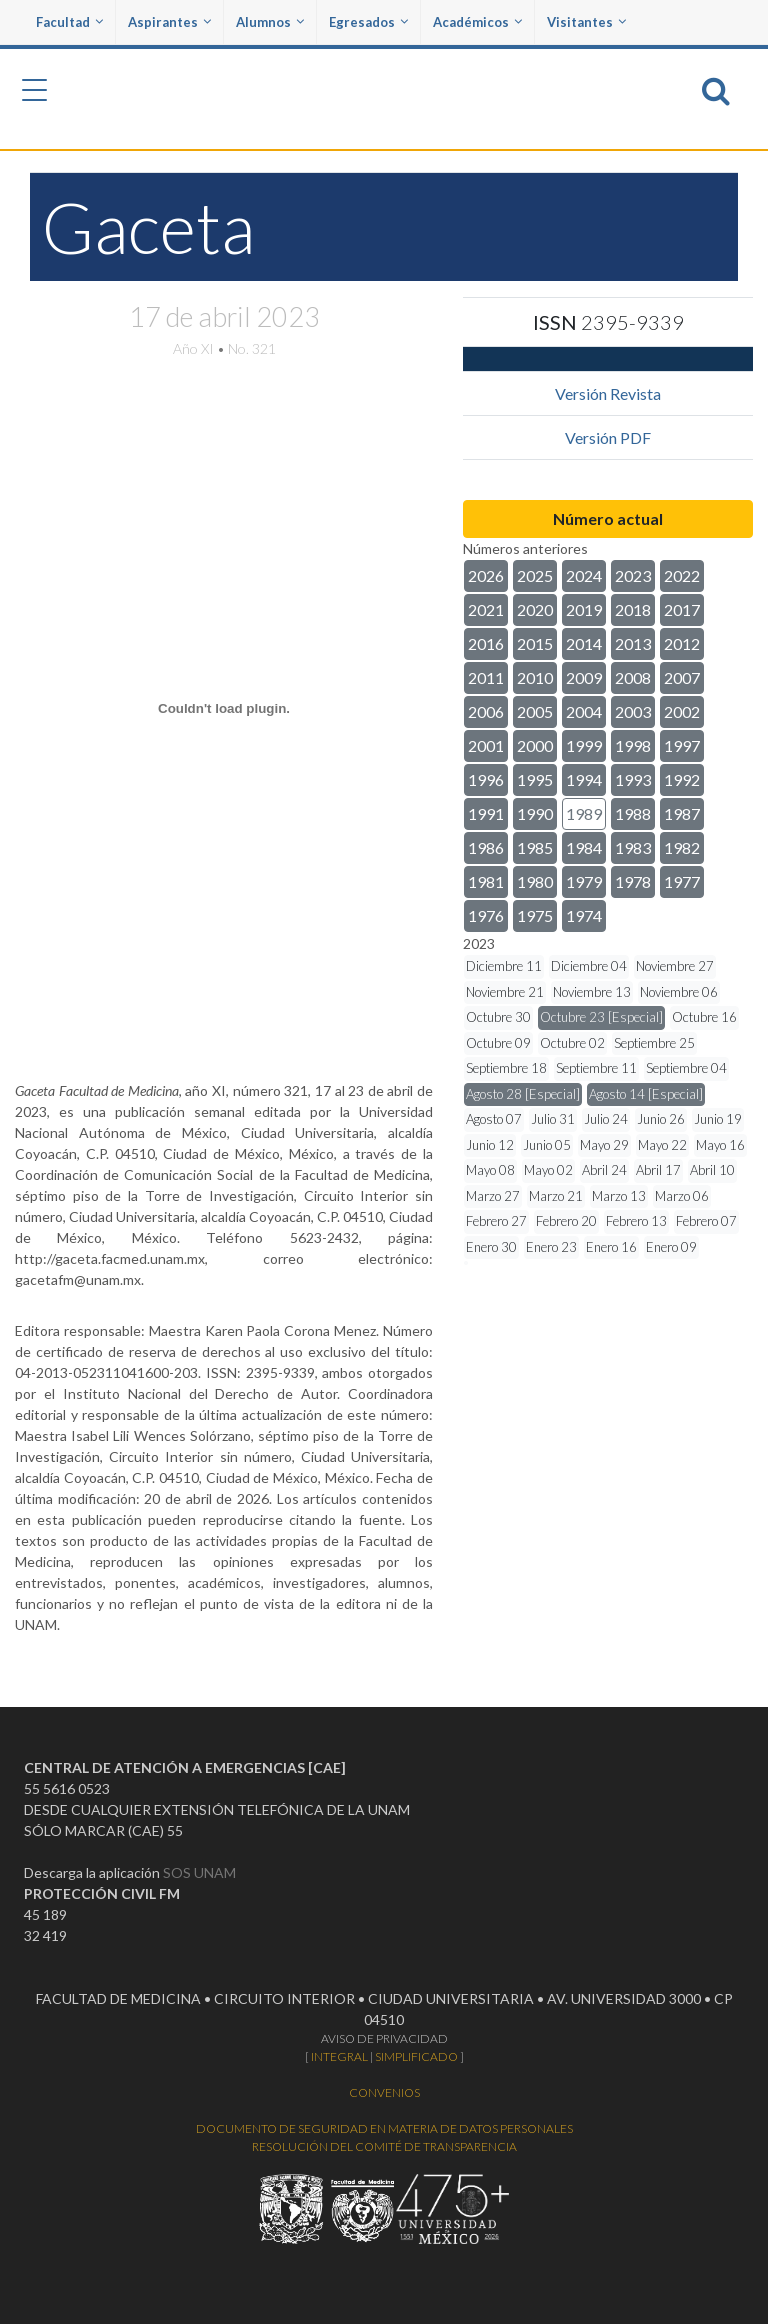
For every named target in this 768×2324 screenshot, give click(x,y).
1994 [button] (584, 779)
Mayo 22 (662, 1145)
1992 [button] (682, 779)
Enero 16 (611, 1247)
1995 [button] (535, 779)
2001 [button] (486, 745)
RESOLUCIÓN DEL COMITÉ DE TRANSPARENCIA (384, 2146)
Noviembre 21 (505, 992)
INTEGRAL (339, 2056)
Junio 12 (490, 1145)
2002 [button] (682, 711)
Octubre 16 (704, 1017)
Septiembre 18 (506, 1068)
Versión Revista (608, 393)
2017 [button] (682, 609)
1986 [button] (486, 847)
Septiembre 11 (596, 1068)
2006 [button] (486, 711)
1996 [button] (486, 779)
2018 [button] (633, 609)
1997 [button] (682, 745)
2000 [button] (535, 745)
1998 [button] (633, 745)
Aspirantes (169, 22)
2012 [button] (682, 643)
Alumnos (270, 22)
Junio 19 (718, 1119)
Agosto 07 (494, 1119)
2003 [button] (633, 711)
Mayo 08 (490, 1170)
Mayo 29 (604, 1145)
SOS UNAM (199, 1872)
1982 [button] (682, 847)
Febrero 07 (706, 1221)
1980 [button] (535, 881)
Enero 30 (491, 1247)
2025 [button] (535, 575)
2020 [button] (535, 609)
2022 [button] (682, 575)
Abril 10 (712, 1170)
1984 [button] (584, 847)
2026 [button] (486, 575)
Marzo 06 (682, 1196)
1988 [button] (633, 813)
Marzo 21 (556, 1196)
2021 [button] (486, 609)
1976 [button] (486, 915)
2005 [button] (535, 711)
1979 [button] (584, 881)
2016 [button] (486, 643)
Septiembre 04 (686, 1068)
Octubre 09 (498, 1043)
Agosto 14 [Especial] (646, 1094)
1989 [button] (584, 813)
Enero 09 (671, 1247)
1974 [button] (584, 915)
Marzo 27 (493, 1196)
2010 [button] (535, 677)
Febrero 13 (636, 1221)
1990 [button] (535, 813)
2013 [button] (633, 643)
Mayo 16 (720, 1145)
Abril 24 (604, 1170)
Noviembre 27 (675, 966)
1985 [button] (535, 847)
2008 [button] (633, 677)
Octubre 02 (572, 1043)
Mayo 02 (548, 1170)
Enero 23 (551, 1247)
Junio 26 (661, 1119)
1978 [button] (633, 881)
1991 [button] (486, 813)
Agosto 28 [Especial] (523, 1094)
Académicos (477, 22)
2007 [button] (682, 677)
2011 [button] (486, 677)
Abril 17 (658, 1170)
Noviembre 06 (679, 992)
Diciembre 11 (504, 966)
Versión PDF (608, 437)
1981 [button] (486, 881)
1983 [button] (633, 847)
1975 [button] (535, 915)
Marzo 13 (619, 1196)
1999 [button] (584, 745)
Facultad (69, 22)
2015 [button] (535, 643)
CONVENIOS (384, 2092)
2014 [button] (584, 643)
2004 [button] (584, 711)
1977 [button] (682, 881)
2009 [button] (584, 677)
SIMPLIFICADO (416, 2056)
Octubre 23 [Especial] (601, 1017)
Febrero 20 (566, 1221)
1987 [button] (682, 813)
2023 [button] (633, 575)
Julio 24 (606, 1119)
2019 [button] (584, 609)
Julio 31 (553, 1119)
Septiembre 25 (654, 1043)
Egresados (368, 22)
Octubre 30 (498, 1017)
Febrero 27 (496, 1221)
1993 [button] (633, 779)
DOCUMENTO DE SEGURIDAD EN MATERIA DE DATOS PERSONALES (384, 2128)
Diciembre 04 (589, 966)
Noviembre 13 (592, 992)
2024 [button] (584, 575)
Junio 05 (547, 1145)
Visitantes (586, 22)
